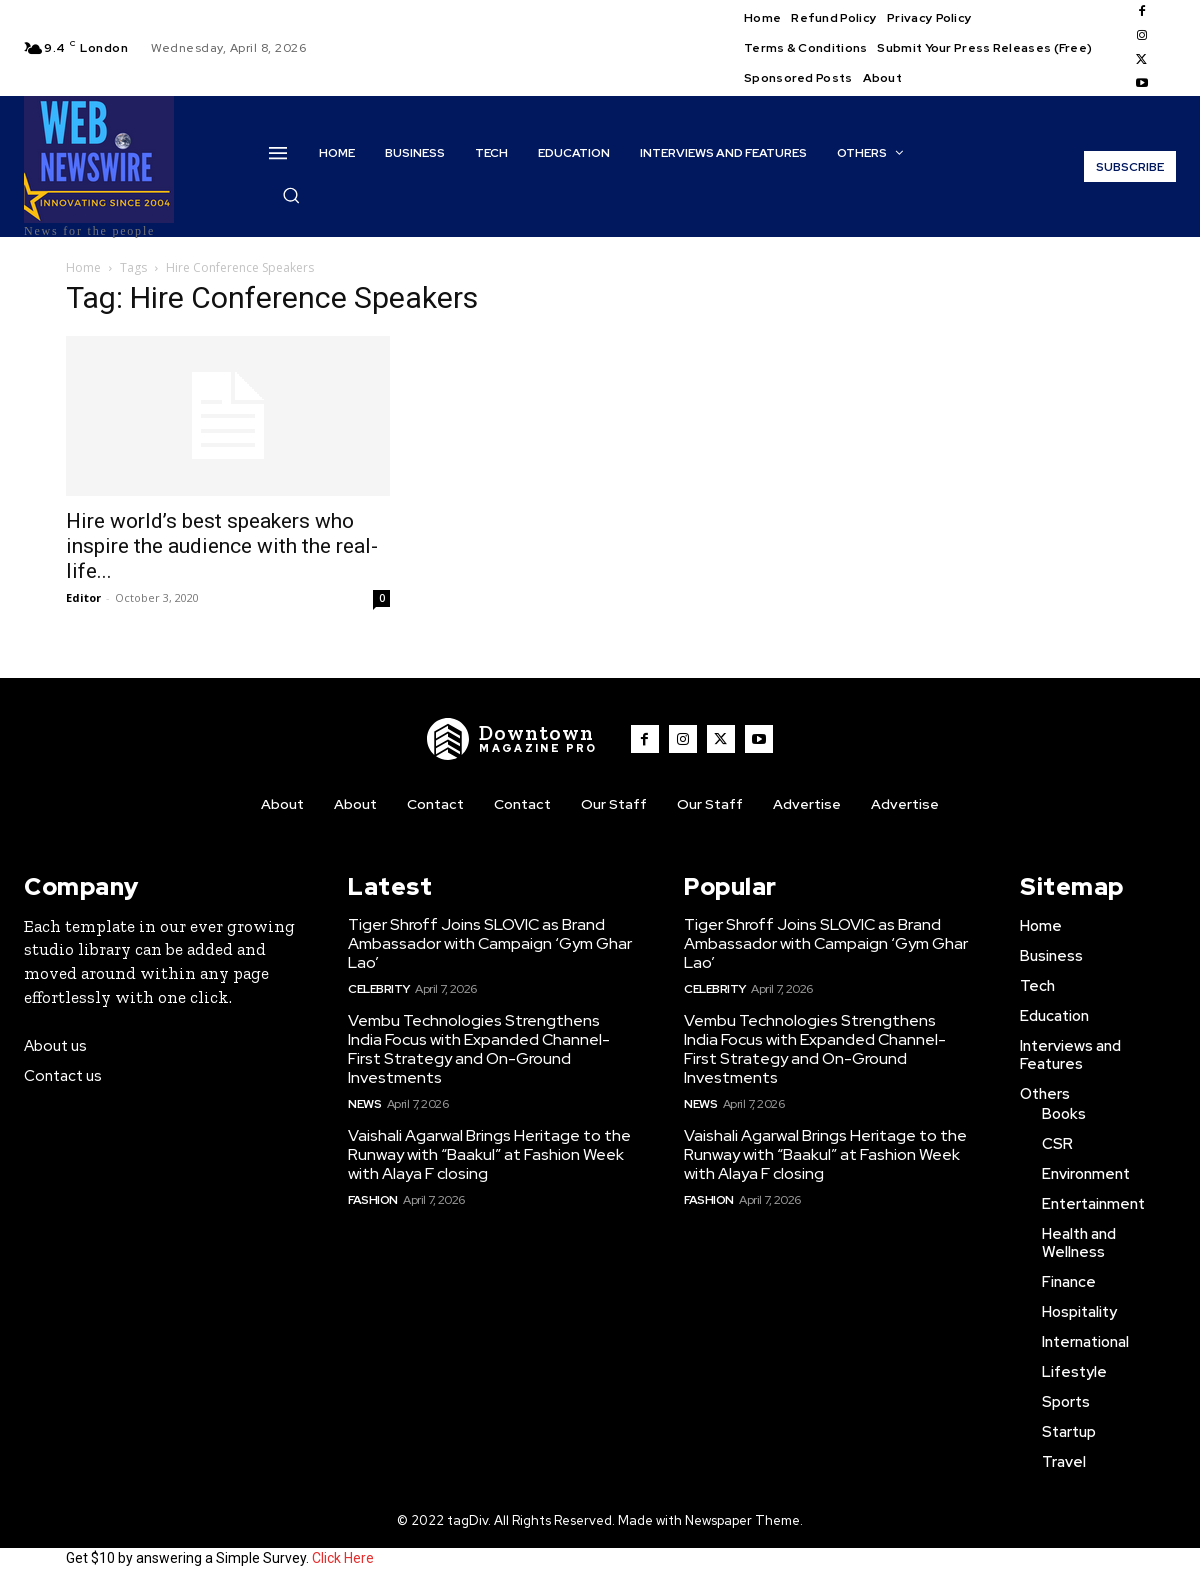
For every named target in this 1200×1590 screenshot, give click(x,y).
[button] (291, 195)
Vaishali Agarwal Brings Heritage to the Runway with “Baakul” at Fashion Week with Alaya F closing (489, 1154)
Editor (83, 597)
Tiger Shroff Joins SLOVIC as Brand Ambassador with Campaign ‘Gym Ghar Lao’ (490, 943)
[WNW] (513, 739)
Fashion (373, 1200)
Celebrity (379, 989)
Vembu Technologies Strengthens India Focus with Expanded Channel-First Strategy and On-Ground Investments (479, 1049)
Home (83, 267)
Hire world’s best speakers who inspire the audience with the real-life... (222, 546)
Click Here (343, 1558)
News (364, 1104)
